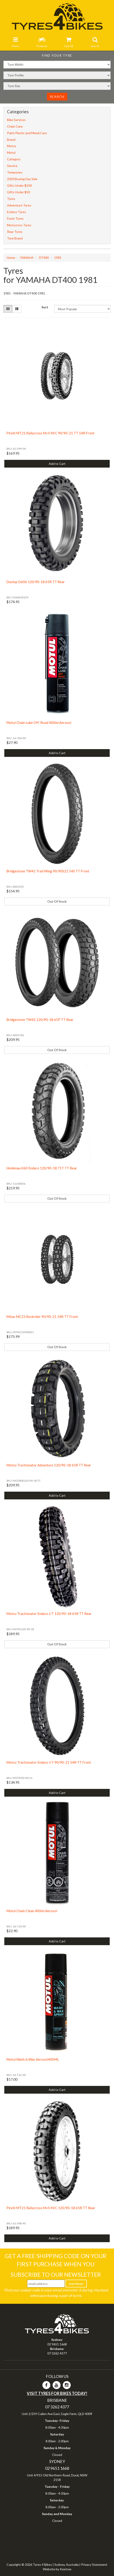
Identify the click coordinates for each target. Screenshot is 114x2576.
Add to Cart (57, 464)
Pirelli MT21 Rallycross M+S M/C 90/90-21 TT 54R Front (50, 433)
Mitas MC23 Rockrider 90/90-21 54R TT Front (42, 1316)
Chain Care (15, 126)
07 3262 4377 (57, 2353)
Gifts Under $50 (18, 192)
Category (13, 159)
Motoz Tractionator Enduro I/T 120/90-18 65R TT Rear (49, 1614)
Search (57, 96)
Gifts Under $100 (19, 185)
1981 (57, 257)
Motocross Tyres (19, 225)
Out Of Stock (57, 901)
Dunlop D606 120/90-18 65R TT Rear (35, 582)
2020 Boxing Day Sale (22, 179)
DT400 (44, 257)
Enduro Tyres (16, 212)
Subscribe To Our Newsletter (55, 2274)
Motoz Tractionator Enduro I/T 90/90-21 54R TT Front (48, 1762)
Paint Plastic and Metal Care (27, 133)
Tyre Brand (15, 238)
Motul (11, 152)
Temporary (14, 172)
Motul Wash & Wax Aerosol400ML (32, 2059)
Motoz (11, 146)
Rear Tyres (14, 232)
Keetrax (65, 2569)
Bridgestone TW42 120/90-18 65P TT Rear (39, 1019)
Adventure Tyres (19, 205)
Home (11, 257)
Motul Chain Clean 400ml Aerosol (31, 1911)
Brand (11, 139)
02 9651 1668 (57, 2344)
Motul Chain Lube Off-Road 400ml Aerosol (38, 722)
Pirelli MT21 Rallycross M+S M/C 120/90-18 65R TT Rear (50, 2208)
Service (12, 166)
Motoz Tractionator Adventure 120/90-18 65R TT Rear (48, 1465)
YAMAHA (27, 257)
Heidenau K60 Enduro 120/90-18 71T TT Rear (41, 1168)
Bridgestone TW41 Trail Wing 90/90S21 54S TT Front (47, 871)
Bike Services (16, 120)
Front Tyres (15, 218)
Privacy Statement (94, 2564)
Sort (44, 307)
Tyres (11, 199)
